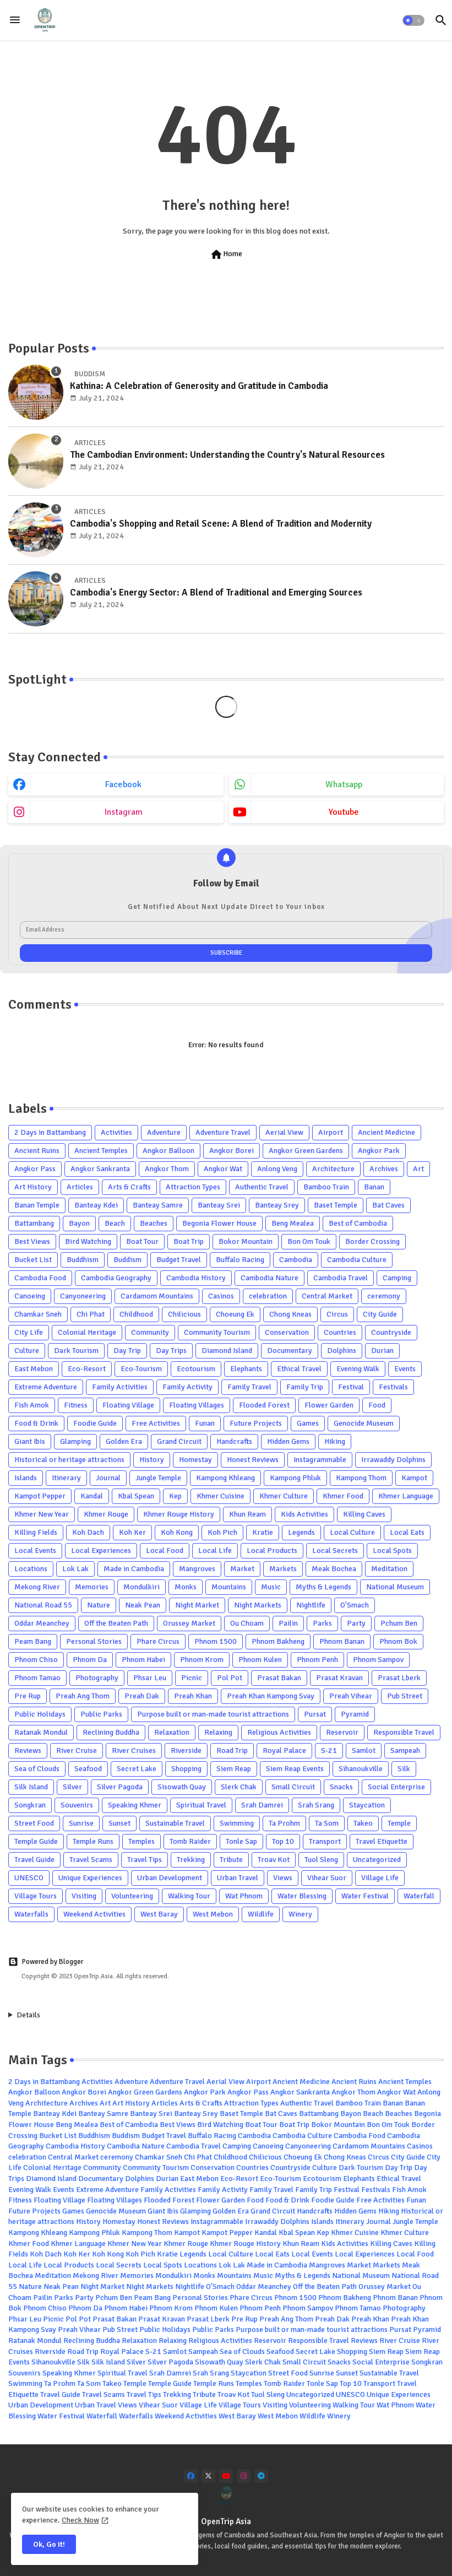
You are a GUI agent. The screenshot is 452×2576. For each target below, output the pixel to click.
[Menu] (15, 20)
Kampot (414, 1477)
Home (226, 254)
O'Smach (354, 1605)
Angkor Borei (231, 1150)
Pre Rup (27, 1696)
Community (150, 1332)
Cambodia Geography (116, 1277)
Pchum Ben (398, 1623)
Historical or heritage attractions (69, 1459)
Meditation (389, 1568)
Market (242, 1568)
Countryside (391, 1332)
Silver (72, 1787)
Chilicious (184, 1314)
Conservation (287, 1332)
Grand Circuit (179, 1441)
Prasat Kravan (339, 1677)
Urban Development (169, 1877)
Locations (30, 1568)
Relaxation (171, 1732)
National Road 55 (43, 1605)
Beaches (153, 1223)
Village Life (380, 1877)
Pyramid (355, 1714)
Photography (96, 1677)
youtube (344, 812)
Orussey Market (189, 1623)
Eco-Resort (87, 1368)
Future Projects (256, 1423)
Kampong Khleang (225, 1477)
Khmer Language (405, 1496)
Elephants (246, 1368)
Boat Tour (142, 1241)
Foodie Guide (95, 1423)
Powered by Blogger (45, 1962)
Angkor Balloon (168, 1150)
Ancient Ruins (36, 1150)
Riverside (186, 1750)
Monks (186, 1587)
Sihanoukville (361, 1768)
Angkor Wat (223, 1168)
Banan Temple (36, 1205)
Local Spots (392, 1550)
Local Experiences (101, 1550)
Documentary (289, 1350)
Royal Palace (284, 1750)
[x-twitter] (208, 2476)
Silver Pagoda (120, 1787)
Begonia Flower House (219, 1223)
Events (405, 1368)
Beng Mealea (292, 1223)
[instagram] (243, 2476)
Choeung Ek (235, 1314)
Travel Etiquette (381, 1841)
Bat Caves (388, 1205)
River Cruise (76, 1750)
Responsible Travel (403, 1732)
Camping (397, 1277)
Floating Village (128, 1405)
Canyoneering (83, 1296)
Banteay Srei (219, 1205)
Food (376, 1405)
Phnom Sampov (378, 1659)
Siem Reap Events (295, 1768)
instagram (124, 812)
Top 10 (283, 1841)
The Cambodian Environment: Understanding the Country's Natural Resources (227, 455)
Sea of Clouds (36, 1768)
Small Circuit (293, 1787)
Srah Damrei (262, 1805)
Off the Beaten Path (116, 1623)
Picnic (191, 1677)
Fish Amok (31, 1405)
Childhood (136, 1314)
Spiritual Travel (201, 1805)
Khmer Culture (283, 1496)
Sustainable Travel (175, 1823)
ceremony (383, 1296)
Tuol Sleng (321, 1859)
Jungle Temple (158, 1477)
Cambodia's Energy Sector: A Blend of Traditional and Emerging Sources (216, 592)
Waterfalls (31, 1914)
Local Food (164, 1550)
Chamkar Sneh (38, 1314)
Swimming (237, 1823)
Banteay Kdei (96, 1205)
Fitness (76, 1405)
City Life (28, 1332)
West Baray (159, 1914)
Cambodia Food (40, 1277)
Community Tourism (217, 1332)
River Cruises (134, 1750)
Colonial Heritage (87, 1332)
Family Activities (120, 1387)
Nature (98, 1605)
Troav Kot (274, 1859)
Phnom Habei (143, 1659)
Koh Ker (132, 1532)
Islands (25, 1477)
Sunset (119, 1823)
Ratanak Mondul (41, 1732)
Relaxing (218, 1732)
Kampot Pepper (40, 1496)
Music (271, 1587)
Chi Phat (91, 1314)
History (151, 1459)
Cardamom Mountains (157, 1296)
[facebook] (191, 2476)
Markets (283, 1568)
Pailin (288, 1623)
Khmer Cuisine (220, 1496)
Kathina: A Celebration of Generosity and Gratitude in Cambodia (199, 386)
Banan (374, 1187)
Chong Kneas (290, 1314)
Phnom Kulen (260, 1659)
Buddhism (83, 1259)
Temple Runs (93, 1841)
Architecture (333, 1168)
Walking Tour (189, 1896)
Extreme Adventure (45, 1387)
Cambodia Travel (340, 1277)
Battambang (34, 1223)
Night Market (197, 1605)
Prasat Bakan (279, 1677)
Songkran (30, 1805)
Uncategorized (377, 1859)
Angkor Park (379, 1150)
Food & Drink (36, 1423)
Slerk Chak (239, 1787)
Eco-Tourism (141, 1368)
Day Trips (171, 1350)
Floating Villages (196, 1405)
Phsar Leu (149, 1677)
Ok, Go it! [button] (49, 2544)
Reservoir (342, 1732)
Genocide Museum (364, 1423)
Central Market (327, 1296)
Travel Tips (144, 1859)
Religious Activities (279, 1732)
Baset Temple (335, 1205)
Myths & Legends (323, 1587)
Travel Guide (34, 1859)
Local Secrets (335, 1550)
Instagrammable (319, 1459)
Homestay (195, 1459)
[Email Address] (226, 930)
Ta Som (327, 1823)
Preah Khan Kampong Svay (270, 1696)
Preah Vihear (350, 1696)
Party (356, 1623)
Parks (322, 1623)
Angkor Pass (35, 1168)
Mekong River (37, 1587)
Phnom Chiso (36, 1659)
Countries (340, 1332)
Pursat (315, 1714)
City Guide (380, 1314)
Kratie (262, 1532)
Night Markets (257, 1605)
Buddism (127, 1259)
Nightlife (310, 1605)
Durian (382, 1350)
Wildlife (261, 1914)
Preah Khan (193, 1696)
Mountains (228, 1587)
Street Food (34, 1823)
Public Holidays (40, 1714)
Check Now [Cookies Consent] (80, 2520)
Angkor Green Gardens (306, 1150)
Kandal (91, 1496)
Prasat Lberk (399, 1677)
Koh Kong (177, 1532)
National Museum (395, 1587)
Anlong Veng (277, 1168)
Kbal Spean (136, 1496)
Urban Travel (237, 1877)
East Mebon (33, 1368)
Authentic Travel (261, 1187)
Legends (301, 1532)
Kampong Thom (361, 1477)
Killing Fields (35, 1532)
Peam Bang (32, 1641)
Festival (351, 1387)
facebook (123, 784)
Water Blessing (301, 1896)
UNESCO (28, 1877)
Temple (399, 1823)
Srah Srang (316, 1805)
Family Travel (249, 1387)
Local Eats (407, 1532)
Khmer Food (343, 1496)
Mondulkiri (141, 1587)
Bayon (79, 1223)
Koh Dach (88, 1532)
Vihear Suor (326, 1877)
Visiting (84, 1896)
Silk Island (31, 1787)
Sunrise (81, 1823)
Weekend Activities (94, 1914)
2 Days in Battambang (50, 1132)
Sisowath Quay (181, 1787)
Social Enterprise (396, 1787)
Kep (175, 1496)
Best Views (32, 1241)
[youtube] (226, 2476)
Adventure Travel (222, 1132)
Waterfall (419, 1896)
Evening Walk (357, 1368)
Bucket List (33, 1259)
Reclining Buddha (111, 1732)
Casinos (221, 1296)
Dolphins (341, 1350)
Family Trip (304, 1387)
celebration (268, 1296)
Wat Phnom (244, 1896)
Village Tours (35, 1896)
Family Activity (187, 1387)
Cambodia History (196, 1277)
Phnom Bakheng (278, 1641)
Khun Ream (247, 1514)
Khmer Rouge (106, 1514)
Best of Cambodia (358, 1223)
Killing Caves (364, 1514)
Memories (91, 1587)
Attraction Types (193, 1187)
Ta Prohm (284, 1823)
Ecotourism (196, 1368)
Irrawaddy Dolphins (393, 1459)
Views (282, 1877)
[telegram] (261, 2476)
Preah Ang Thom (83, 1696)
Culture (26, 1350)
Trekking (191, 1859)
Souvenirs (77, 1805)
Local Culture (352, 1532)
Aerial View (284, 1132)
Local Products (272, 1550)
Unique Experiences (90, 1877)
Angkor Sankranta (100, 1168)
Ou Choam (247, 1623)
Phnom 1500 (215, 1641)
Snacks (341, 1787)
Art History (33, 1187)
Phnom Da (90, 1659)
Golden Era (124, 1441)
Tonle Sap (241, 1841)
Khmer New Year (41, 1514)
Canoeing (29, 1296)
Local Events (35, 1550)
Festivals (393, 1387)
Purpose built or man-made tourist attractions (213, 1714)
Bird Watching (88, 1241)
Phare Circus (158, 1641)
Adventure (164, 1132)
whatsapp (343, 784)
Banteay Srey (277, 1205)
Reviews (27, 1750)
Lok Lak (75, 1568)
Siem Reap (233, 1768)
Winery (300, 1914)
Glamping (75, 1441)
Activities (116, 1132)
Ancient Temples (101, 1150)
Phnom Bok (398, 1641)
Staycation (367, 1805)
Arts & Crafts (129, 1187)
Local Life (215, 1550)
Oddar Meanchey (41, 1623)
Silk (403, 1768)
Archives (383, 1168)
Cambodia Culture (356, 1259)
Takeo (363, 1823)
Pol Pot (229, 1677)
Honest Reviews (253, 1459)
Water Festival (365, 1896)
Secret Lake (136, 1768)
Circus (337, 1314)
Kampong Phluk (295, 1477)
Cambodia (295, 1259)
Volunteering (132, 1896)
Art (418, 1168)
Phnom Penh (317, 1659)
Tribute (231, 1859)
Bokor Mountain (246, 1241)
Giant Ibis (29, 1441)
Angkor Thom (167, 1168)
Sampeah (405, 1750)
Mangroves (197, 1568)
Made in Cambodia (134, 1568)
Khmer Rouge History (178, 1514)
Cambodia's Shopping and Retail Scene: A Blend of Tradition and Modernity (221, 523)
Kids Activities (304, 1514)
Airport (330, 1132)
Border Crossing (372, 1241)
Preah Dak (141, 1696)
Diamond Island (227, 1350)
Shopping (186, 1768)
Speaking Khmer (134, 1805)
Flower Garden (328, 1405)
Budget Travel (178, 1259)
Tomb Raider (190, 1841)
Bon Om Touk (308, 1241)
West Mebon (213, 1914)
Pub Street (404, 1696)
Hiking (334, 1441)
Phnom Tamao (37, 1677)
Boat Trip (188, 1241)
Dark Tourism (76, 1350)
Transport (325, 1841)
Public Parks (101, 1714)
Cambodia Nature (269, 1277)
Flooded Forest (264, 1405)
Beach (115, 1223)
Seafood (88, 1768)
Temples (141, 1841)
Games (308, 1423)
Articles (80, 1187)
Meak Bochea (334, 1568)
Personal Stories (94, 1641)
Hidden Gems (288, 1441)
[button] (413, 20)
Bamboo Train (326, 1187)
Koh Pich (222, 1532)
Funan (205, 1423)
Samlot (363, 1750)
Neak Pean (142, 1605)
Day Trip (127, 1350)
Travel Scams (90, 1859)
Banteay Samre (158, 1205)
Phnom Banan (341, 1641)
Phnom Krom (202, 1659)
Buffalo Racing (240, 1259)
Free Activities (156, 1423)
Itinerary (66, 1477)
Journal (108, 1477)
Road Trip (232, 1750)
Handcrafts (234, 1441)
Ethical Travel (299, 1368)
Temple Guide (36, 1841)
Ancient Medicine (386, 1132)
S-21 (329, 1750)
